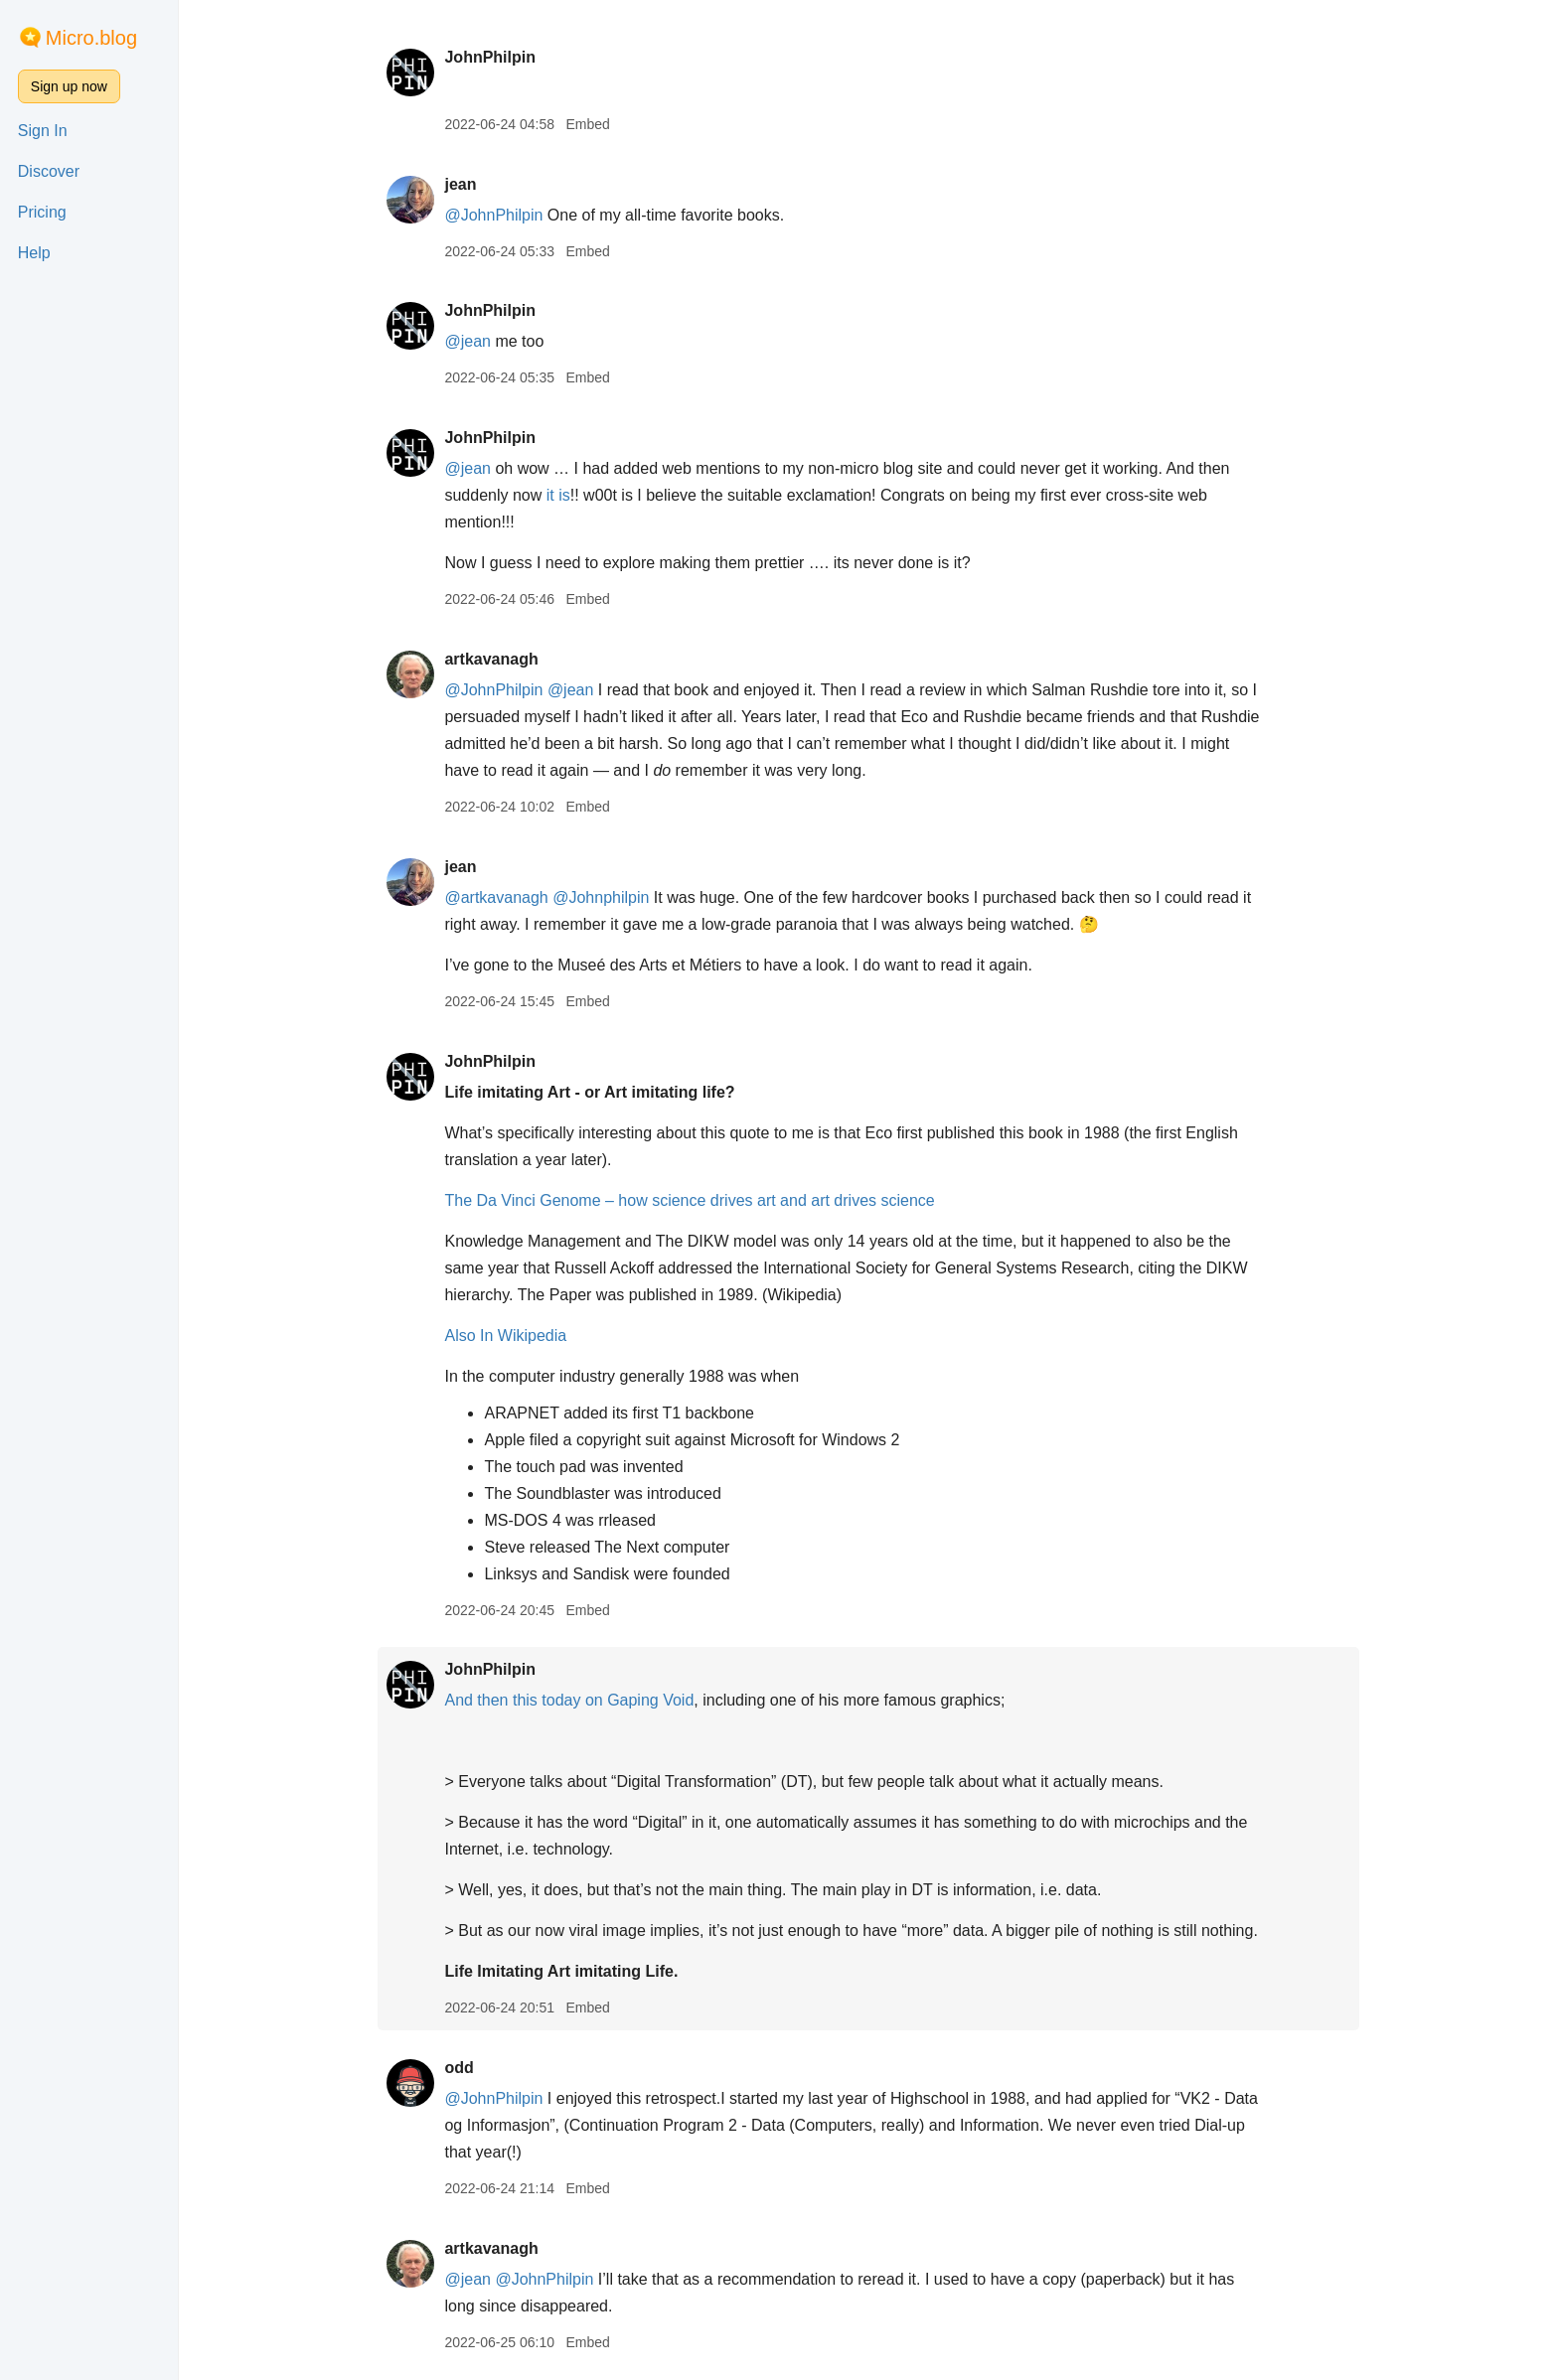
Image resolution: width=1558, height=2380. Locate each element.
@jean (467, 341)
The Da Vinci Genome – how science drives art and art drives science (689, 1200)
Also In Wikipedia (505, 1335)
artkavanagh (491, 659)
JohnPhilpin (490, 57)
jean (460, 184)
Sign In (43, 130)
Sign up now (69, 86)
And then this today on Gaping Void (569, 1700)
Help (34, 252)
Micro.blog (91, 38)
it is (558, 495)
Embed (587, 124)
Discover (48, 171)
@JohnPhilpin (493, 215)
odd (458, 2067)
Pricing (42, 212)
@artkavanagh (495, 897)
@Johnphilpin (600, 897)
